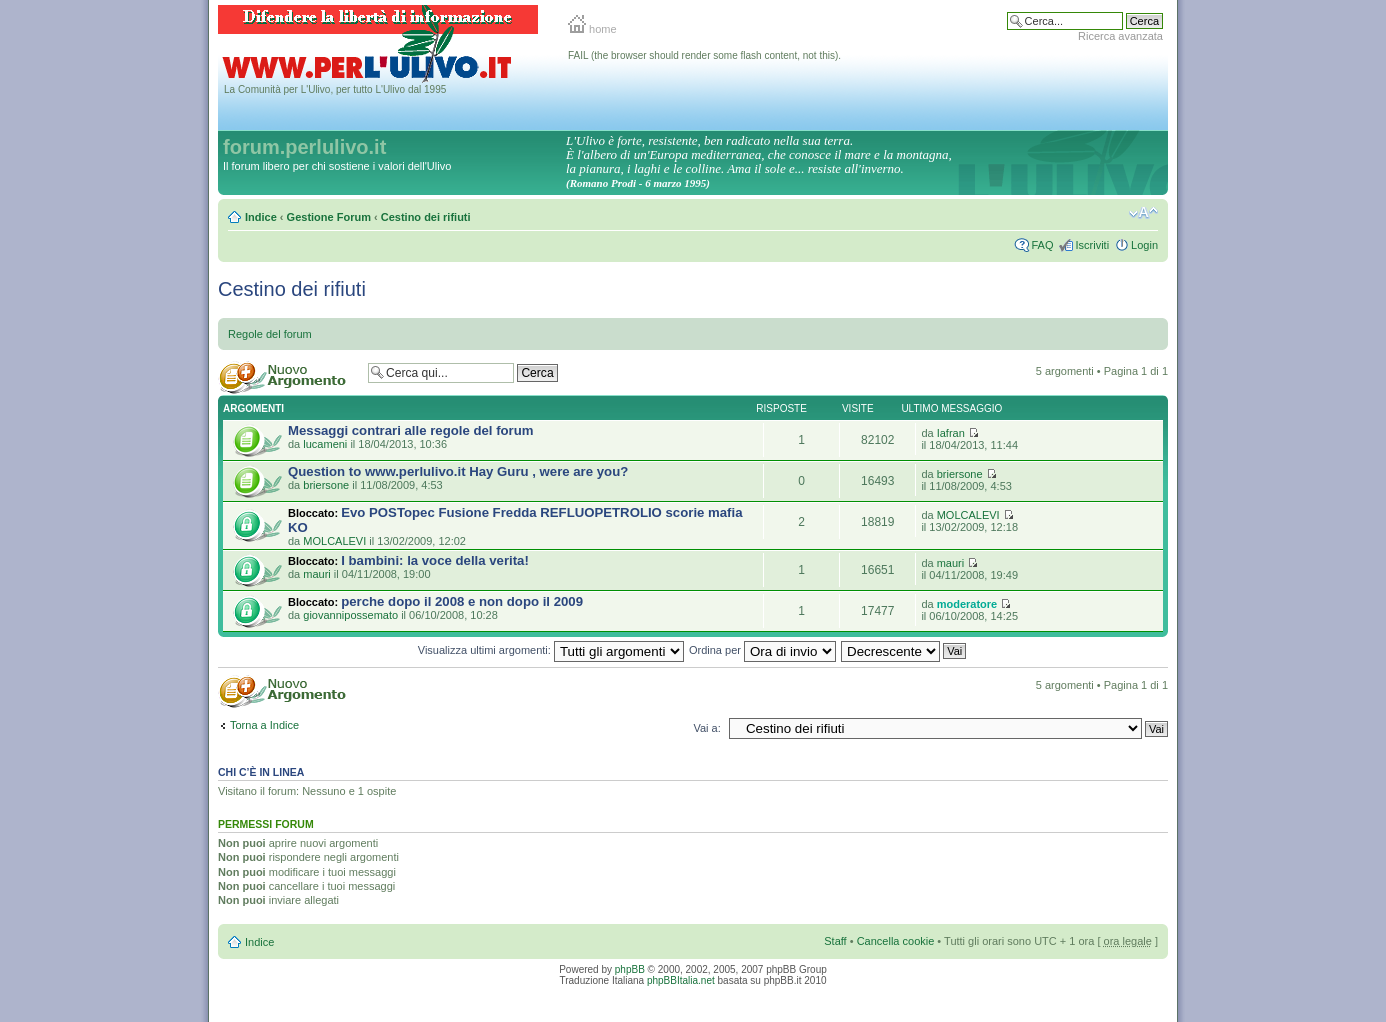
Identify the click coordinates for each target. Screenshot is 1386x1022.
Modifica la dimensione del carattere (1143, 213)
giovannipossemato (350, 615)
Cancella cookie (896, 941)
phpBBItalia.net (681, 980)
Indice (261, 217)
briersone (326, 485)
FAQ (1042, 245)
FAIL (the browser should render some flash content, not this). (704, 55)
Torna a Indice (264, 725)
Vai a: (706, 728)
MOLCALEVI (334, 541)
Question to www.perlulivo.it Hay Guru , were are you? (458, 471)
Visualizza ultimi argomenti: (551, 650)
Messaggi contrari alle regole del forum (411, 430)
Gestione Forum (329, 217)
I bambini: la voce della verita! (435, 560)
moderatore (967, 604)
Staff (835, 941)
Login (1144, 245)
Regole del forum (270, 334)
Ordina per (762, 650)
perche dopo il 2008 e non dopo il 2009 (462, 601)
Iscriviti (1092, 245)
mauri (317, 574)
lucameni (325, 444)
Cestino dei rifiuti (426, 217)
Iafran (951, 433)
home (592, 29)
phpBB (630, 969)
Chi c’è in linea (261, 772)
